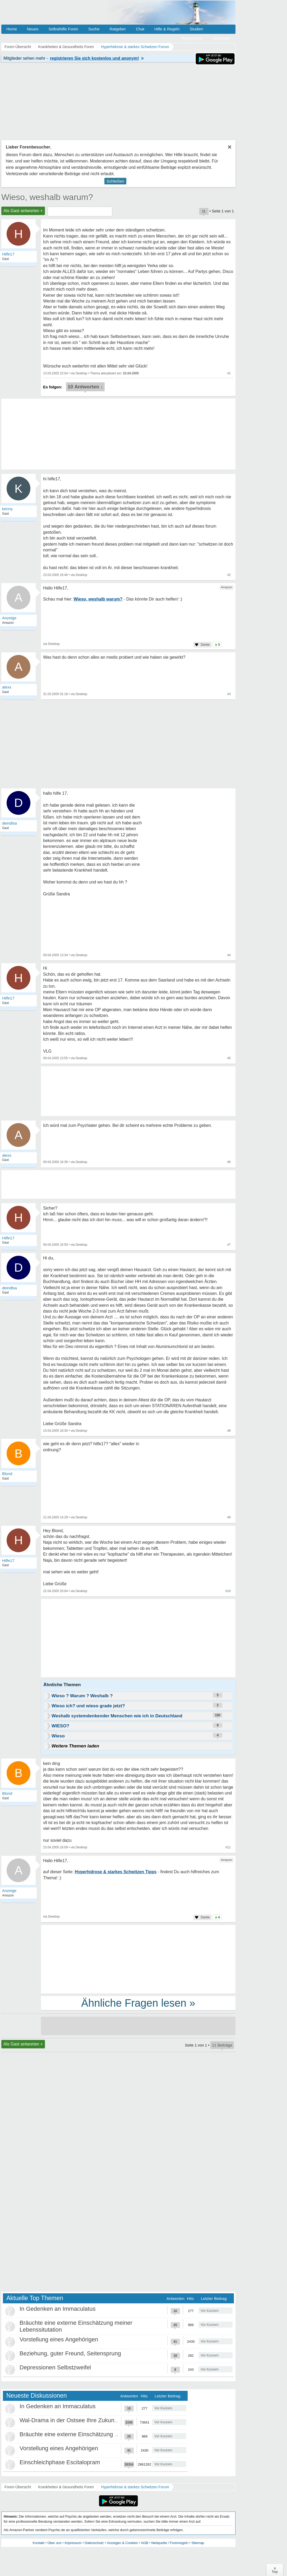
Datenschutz (94, 2543)
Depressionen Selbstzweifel (55, 2367)
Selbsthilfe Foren (63, 29)
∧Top (275, 2570)
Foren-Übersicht (17, 2487)
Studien (196, 29)
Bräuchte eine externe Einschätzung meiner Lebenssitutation (98, 2434)
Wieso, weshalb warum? (47, 197)
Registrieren (192, 38)
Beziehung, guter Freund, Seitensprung (70, 2353)
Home (11, 29)
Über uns (55, 2543)
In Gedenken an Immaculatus (57, 2308)
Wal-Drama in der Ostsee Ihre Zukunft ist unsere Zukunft (92, 2420)
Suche (94, 29)
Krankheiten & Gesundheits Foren (66, 2487)
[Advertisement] (138, 1639)
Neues (32, 29)
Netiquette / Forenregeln (169, 2543)
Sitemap (197, 2543)
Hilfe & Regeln (167, 29)
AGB (144, 2543)
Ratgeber (117, 29)
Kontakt (38, 2543)
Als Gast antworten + (23, 210)
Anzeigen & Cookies (122, 2543)
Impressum (72, 2543)
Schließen (115, 181)
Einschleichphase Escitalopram (60, 2462)
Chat (140, 29)
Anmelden (221, 38)
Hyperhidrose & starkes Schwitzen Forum (135, 2487)
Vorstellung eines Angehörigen (59, 2339)
